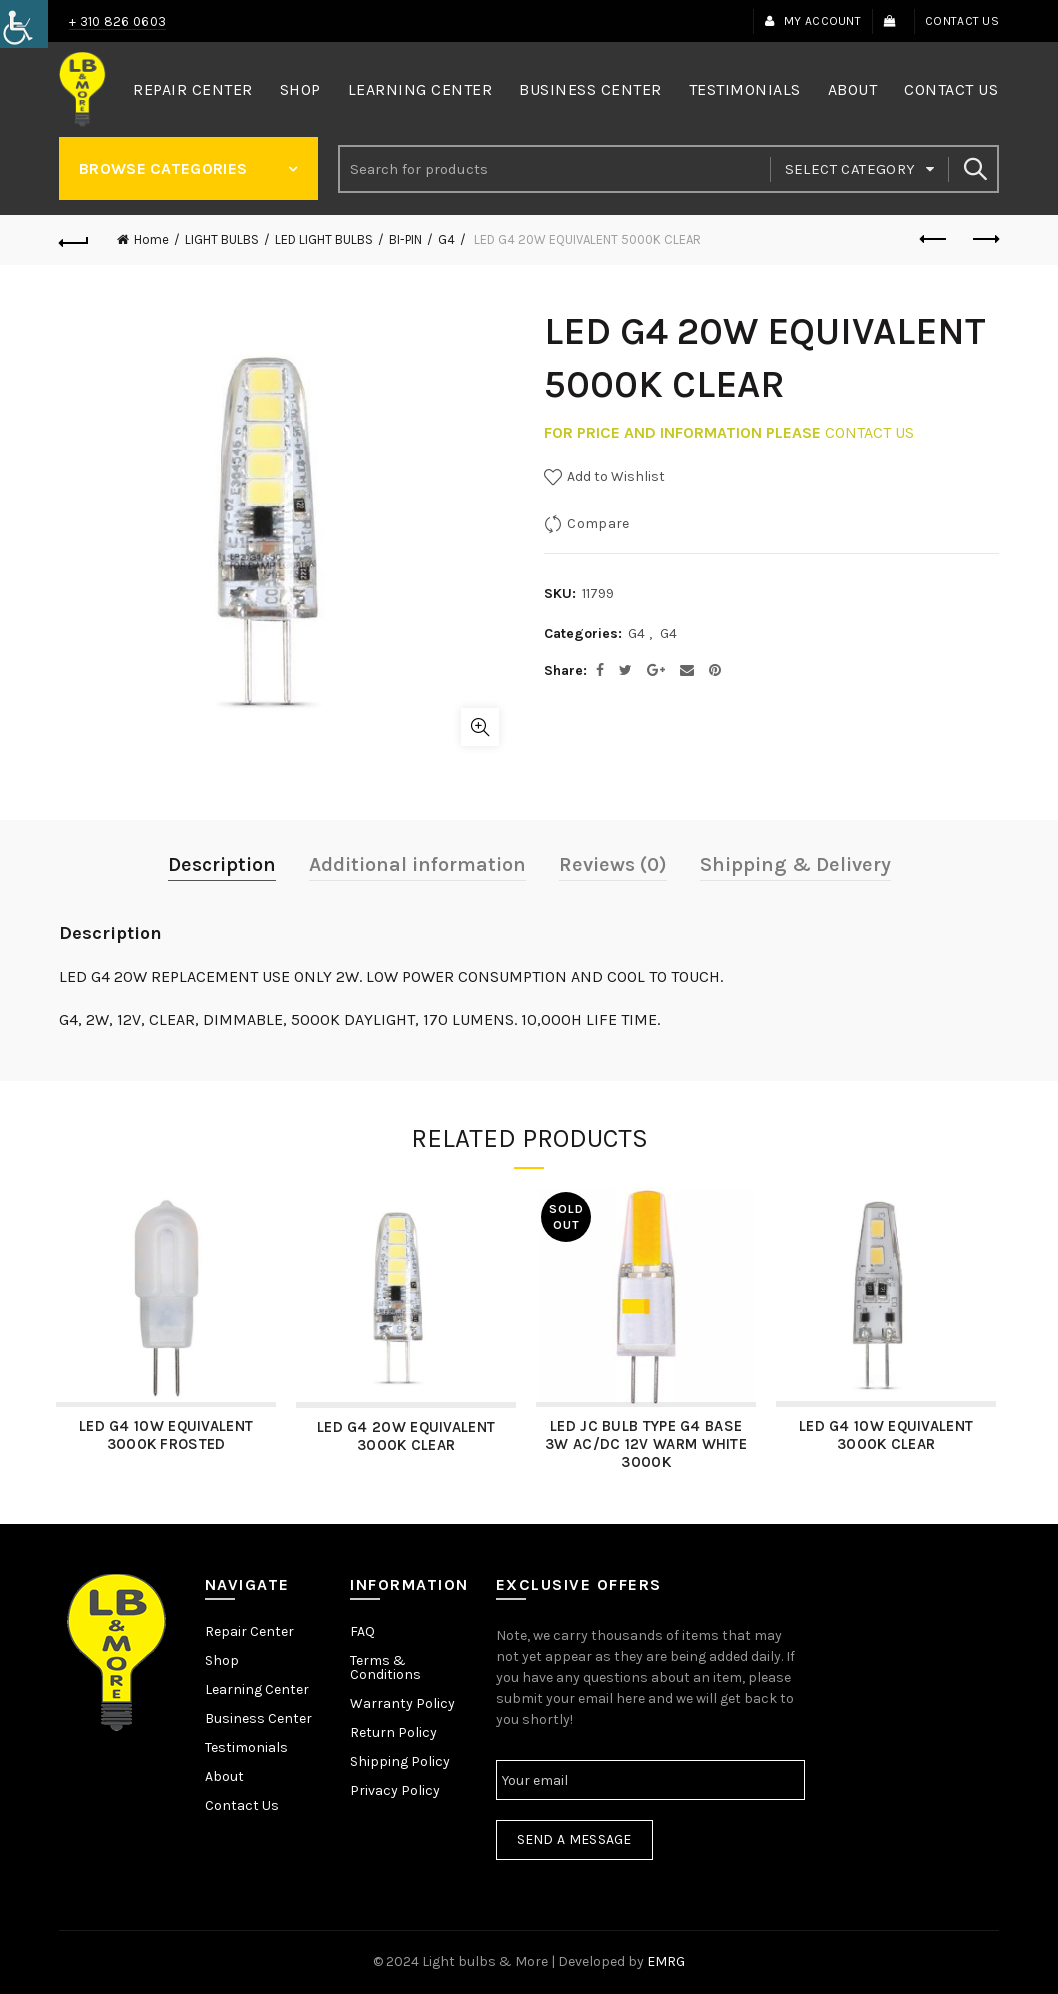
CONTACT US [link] (869, 432)
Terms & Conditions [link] (385, 1667)
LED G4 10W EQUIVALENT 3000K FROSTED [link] (169, 1435)
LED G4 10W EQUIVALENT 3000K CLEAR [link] (889, 1435)
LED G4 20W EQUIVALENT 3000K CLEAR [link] (409, 1436)
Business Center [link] (590, 89)
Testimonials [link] (745, 89)
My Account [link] (812, 21)
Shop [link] (300, 89)
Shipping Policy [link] (400, 1761)
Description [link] (222, 864)
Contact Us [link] (962, 21)
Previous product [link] (934, 239)
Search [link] (974, 169)
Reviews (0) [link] (613, 864)
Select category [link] (850, 169)
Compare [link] (598, 523)
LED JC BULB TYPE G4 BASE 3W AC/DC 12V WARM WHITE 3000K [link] (649, 1444)
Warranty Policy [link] (402, 1703)
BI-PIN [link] (405, 239)
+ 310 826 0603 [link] (117, 21)
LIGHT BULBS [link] (222, 239)
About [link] (853, 89)
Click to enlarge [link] (480, 727)
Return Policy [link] (393, 1732)
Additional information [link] (417, 864)
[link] (24, 24)
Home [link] (151, 239)
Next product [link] (984, 239)
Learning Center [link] (420, 89)
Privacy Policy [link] (395, 1790)
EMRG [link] (666, 1961)
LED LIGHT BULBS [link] (324, 239)
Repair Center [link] (193, 89)
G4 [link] (446, 239)
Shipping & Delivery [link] (795, 864)
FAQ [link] (362, 1631)
